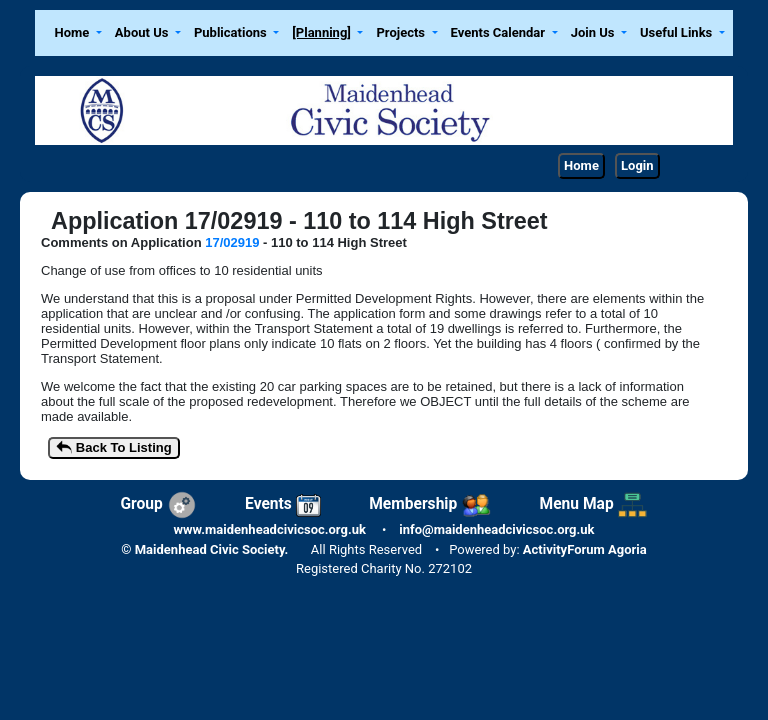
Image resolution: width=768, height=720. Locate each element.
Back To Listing (113, 448)
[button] (78, 33)
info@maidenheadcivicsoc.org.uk (496, 529)
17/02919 (232, 242)
